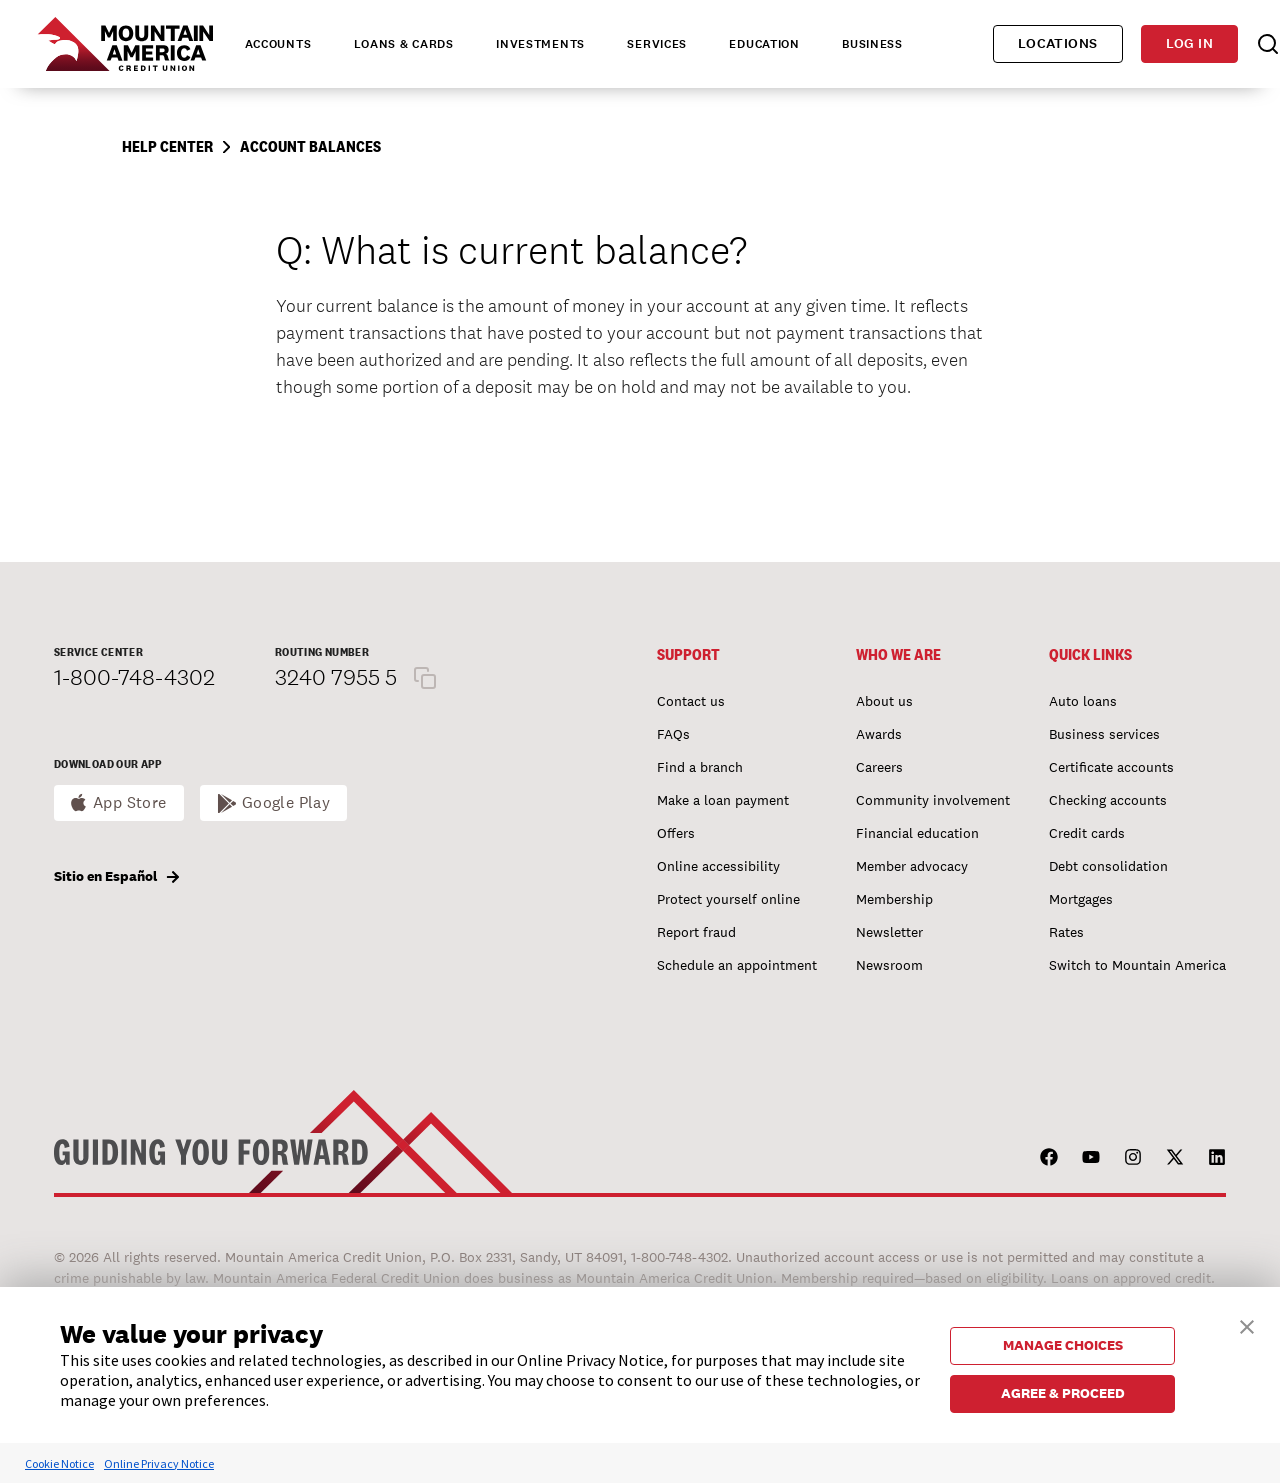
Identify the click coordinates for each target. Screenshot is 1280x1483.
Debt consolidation (1108, 866)
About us (884, 701)
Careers (879, 767)
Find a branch (700, 767)
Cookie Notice (59, 1463)
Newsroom (889, 965)
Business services (1104, 734)
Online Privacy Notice (159, 1463)
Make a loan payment (723, 800)
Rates (1066, 932)
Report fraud (696, 932)
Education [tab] (764, 44)
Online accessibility (718, 866)
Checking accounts (1108, 800)
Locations (1058, 43)
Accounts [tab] (278, 44)
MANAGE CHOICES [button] (1063, 1345)
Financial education (917, 833)
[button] (1247, 1324)
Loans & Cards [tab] (404, 44)
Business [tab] (872, 44)
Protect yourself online (728, 899)
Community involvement (933, 800)
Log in (1189, 43)
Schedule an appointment (737, 965)
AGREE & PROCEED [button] (1063, 1393)
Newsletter (889, 932)
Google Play (286, 802)
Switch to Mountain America (1137, 965)
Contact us (691, 701)
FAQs (673, 734)
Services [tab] (657, 44)
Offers (676, 833)
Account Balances (310, 146)
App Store (130, 802)
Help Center (167, 146)
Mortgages (1081, 899)
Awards (879, 734)
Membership (894, 899)
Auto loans (1083, 701)
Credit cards (1087, 833)
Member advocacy (912, 866)
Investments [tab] (540, 44)
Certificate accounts (1111, 767)
